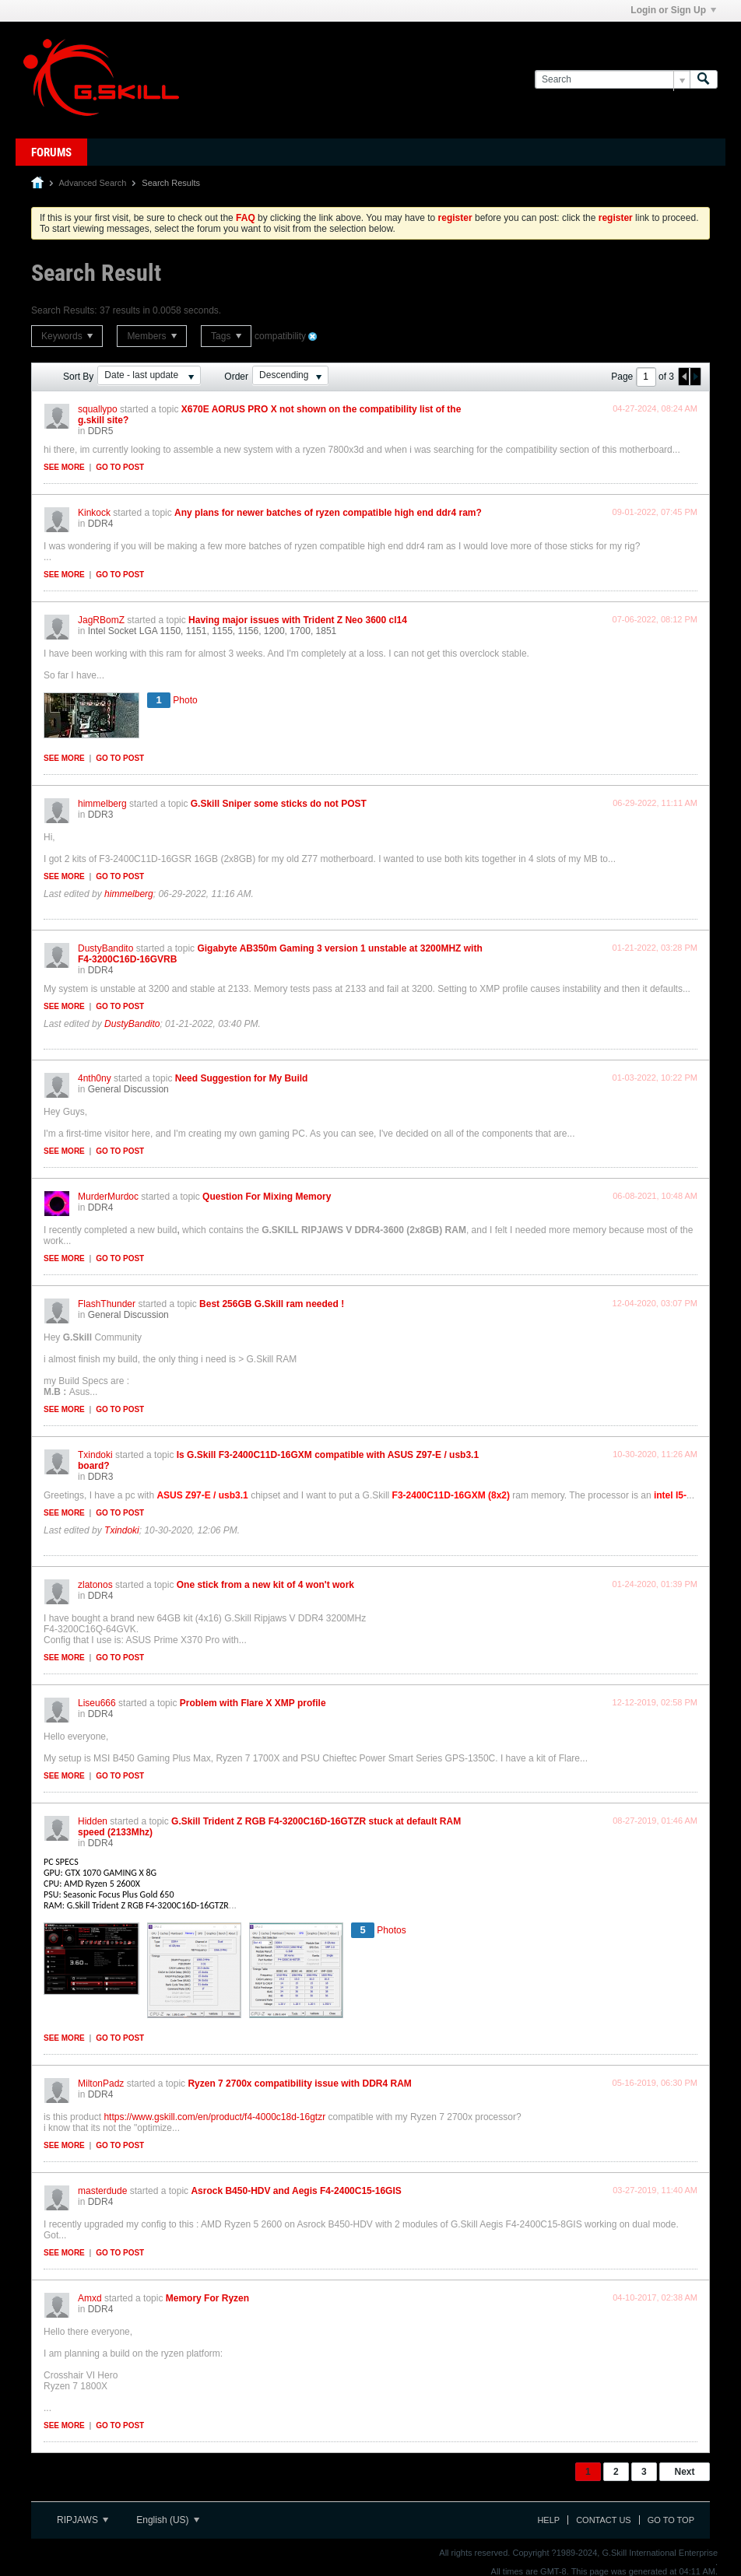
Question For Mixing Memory (266, 1196)
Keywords (67, 336)
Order (236, 376)
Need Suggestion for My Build (241, 1078)
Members (151, 336)
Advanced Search (92, 183)
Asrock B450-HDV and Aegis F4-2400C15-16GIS (296, 2190)
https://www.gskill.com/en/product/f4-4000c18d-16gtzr (214, 2117)
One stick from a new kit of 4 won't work (265, 1584)
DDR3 (101, 814)
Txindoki (95, 1454)
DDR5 (101, 431)
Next (684, 2471)
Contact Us (603, 2520)
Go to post (120, 467)
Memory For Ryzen (207, 2298)
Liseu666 (97, 1703)
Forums (51, 152)
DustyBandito (105, 948)
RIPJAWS (82, 2520)
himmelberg (102, 803)
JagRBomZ (101, 620)
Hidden (92, 1821)
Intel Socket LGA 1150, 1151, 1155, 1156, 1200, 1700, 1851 (212, 631)
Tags (226, 336)
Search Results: (64, 310)
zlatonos (95, 1584)
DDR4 (101, 523)
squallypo (98, 409)
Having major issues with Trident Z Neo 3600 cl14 (297, 620)
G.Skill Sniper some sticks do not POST (279, 803)
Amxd (90, 2298)
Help (548, 2520)
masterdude (102, 2190)
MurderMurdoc (108, 1196)
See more (64, 467)
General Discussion (128, 1089)
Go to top (671, 2520)
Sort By (78, 376)
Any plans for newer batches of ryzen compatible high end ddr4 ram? (328, 512)
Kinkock (94, 512)
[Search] (612, 79)
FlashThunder (106, 1304)
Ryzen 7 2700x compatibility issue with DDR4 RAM (299, 2083)
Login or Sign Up (673, 10)
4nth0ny (94, 1078)
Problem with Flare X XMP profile (253, 1703)
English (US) (167, 2520)
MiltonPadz (101, 2083)
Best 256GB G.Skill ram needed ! (271, 1304)
